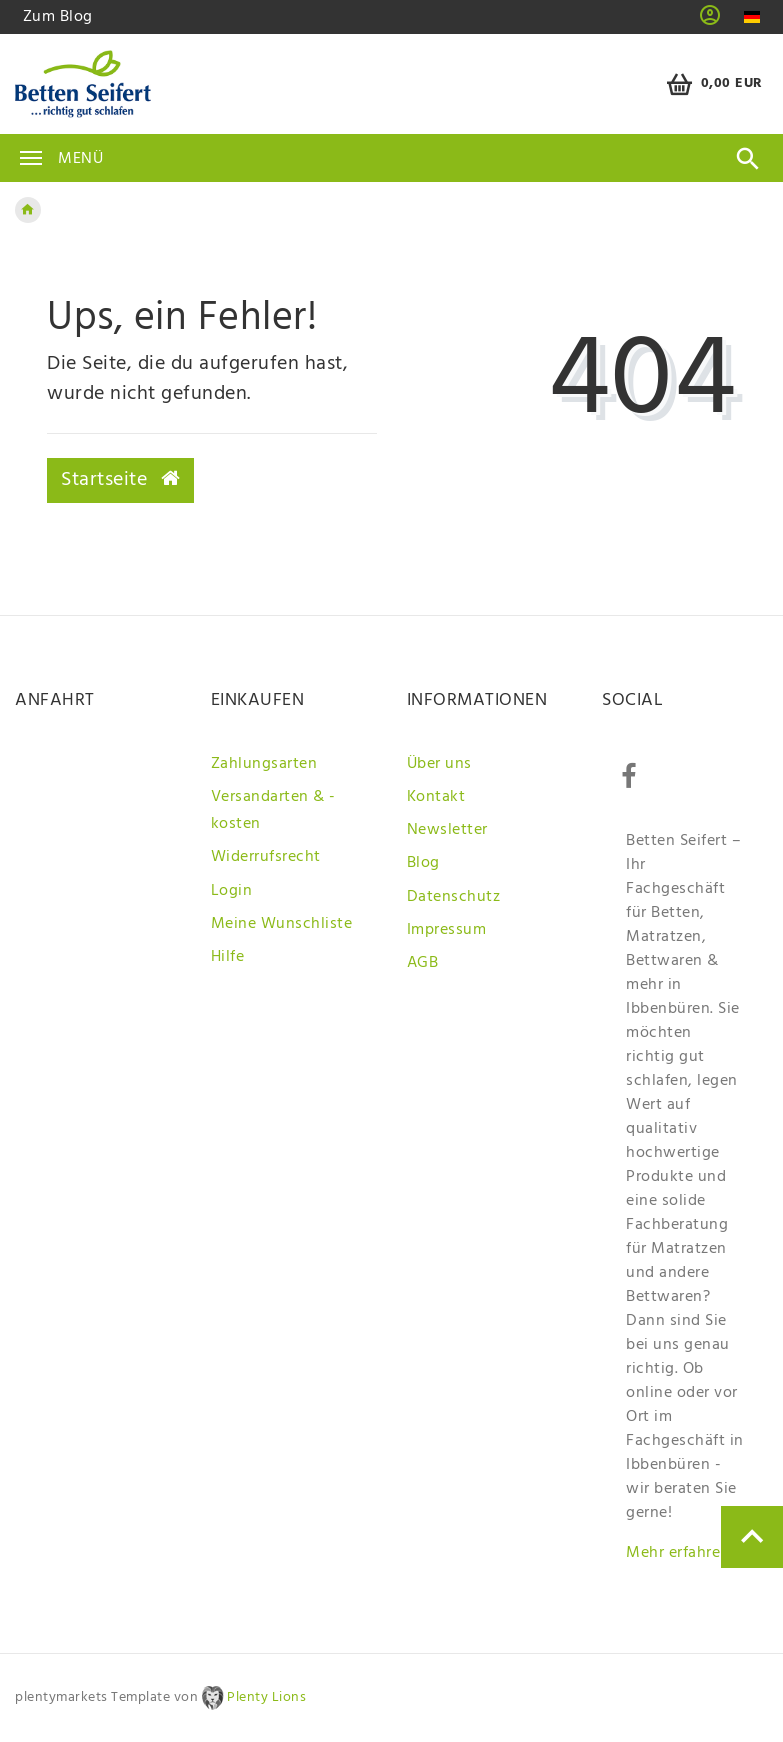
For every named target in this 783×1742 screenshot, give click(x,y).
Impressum (447, 930)
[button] (710, 22)
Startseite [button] (120, 480)
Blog (423, 863)
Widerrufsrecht (266, 857)
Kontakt (436, 797)
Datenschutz (454, 897)
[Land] (751, 17)
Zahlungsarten (264, 764)
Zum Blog (58, 17)
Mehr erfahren (678, 1553)
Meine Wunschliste (282, 924)
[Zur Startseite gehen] (28, 210)
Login (232, 891)
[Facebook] (628, 777)
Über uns (439, 764)
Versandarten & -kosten (273, 810)
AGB (423, 963)
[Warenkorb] (711, 84)
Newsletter (447, 830)
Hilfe (228, 957)
